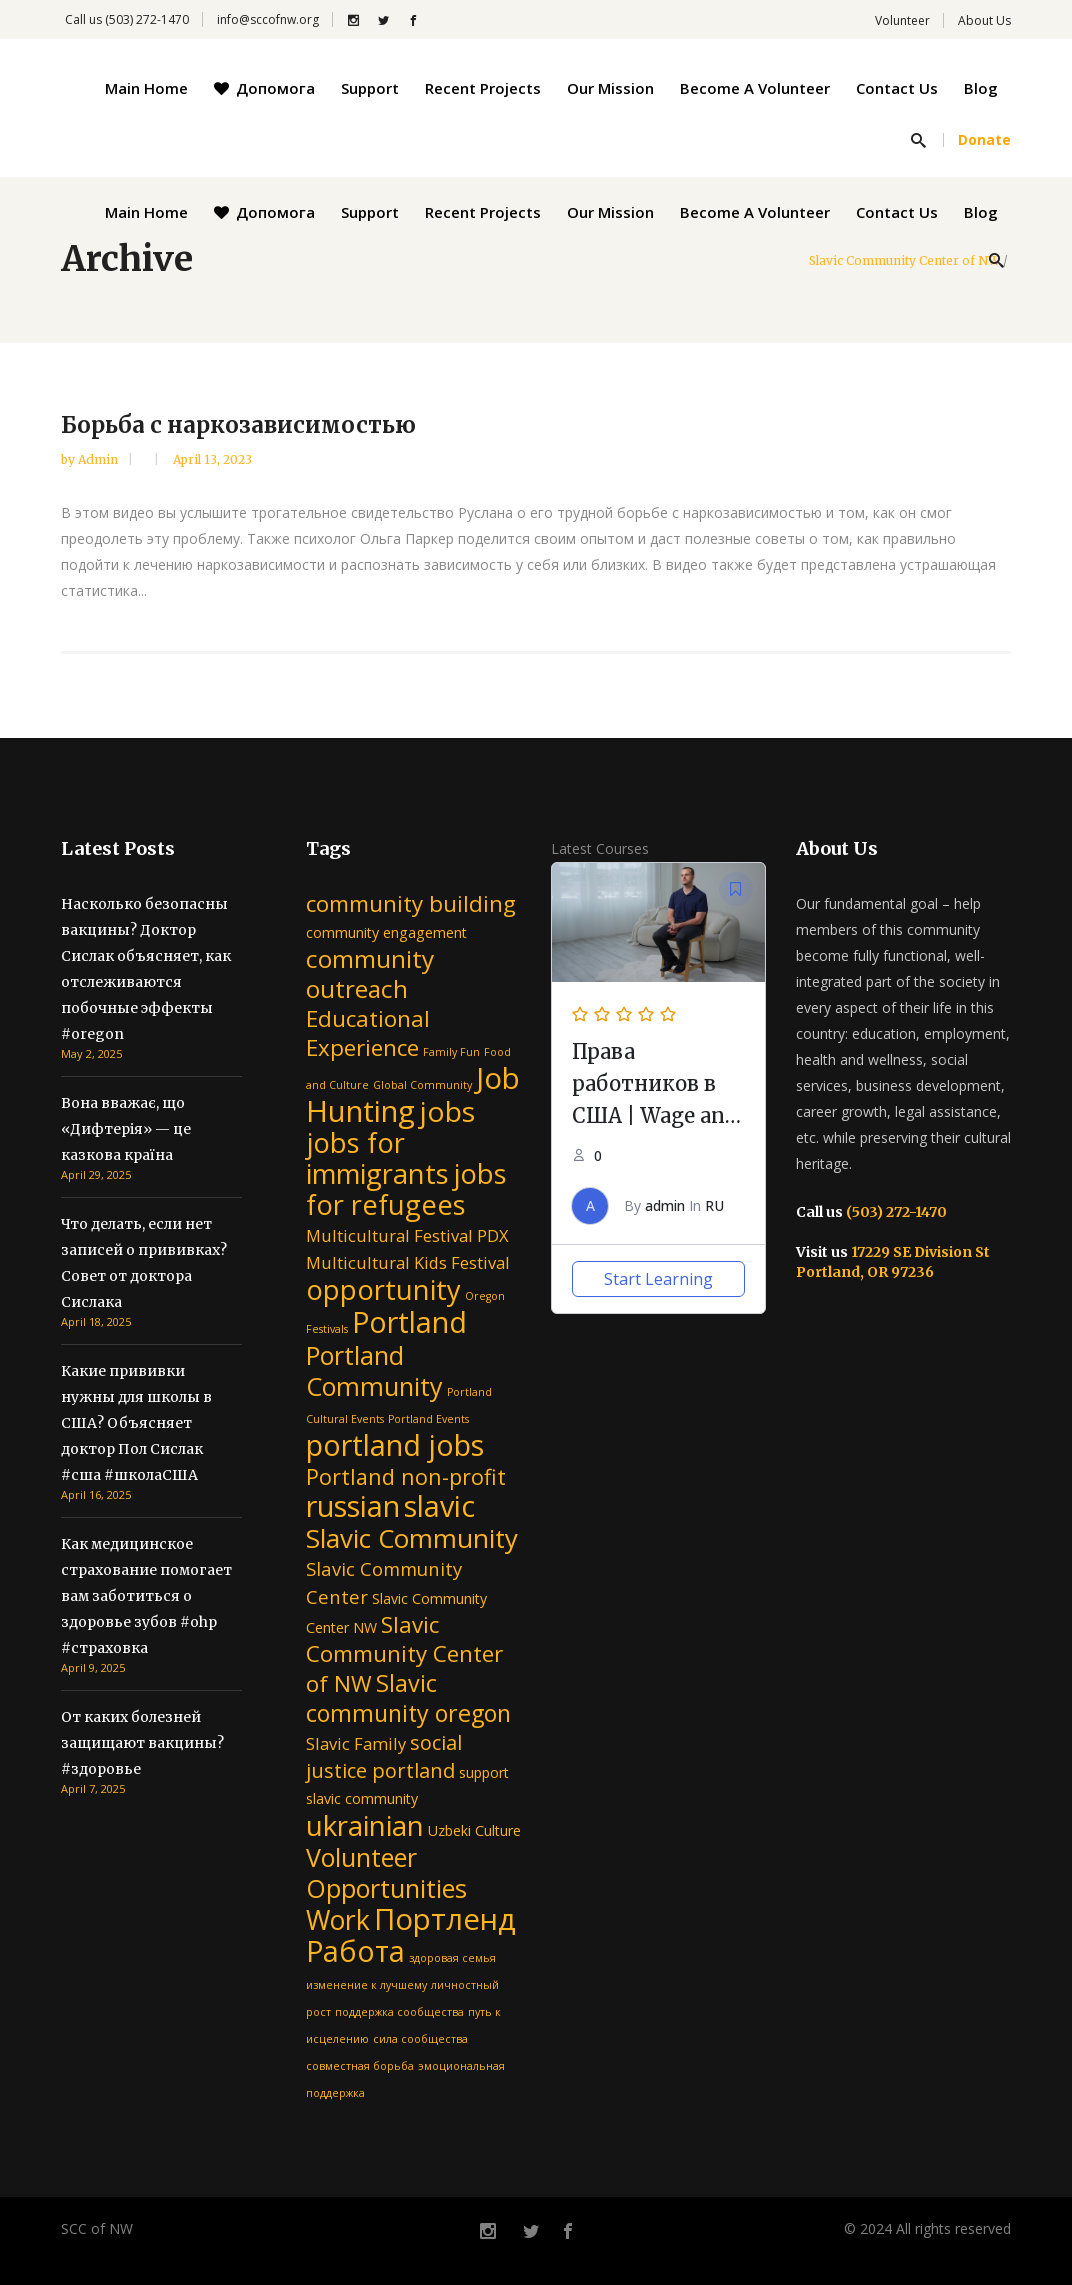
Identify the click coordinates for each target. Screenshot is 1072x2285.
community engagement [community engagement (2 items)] (386, 932)
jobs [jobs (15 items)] (447, 1111)
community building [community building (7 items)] (411, 903)
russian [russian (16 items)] (353, 1505)
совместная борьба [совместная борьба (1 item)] (360, 2066)
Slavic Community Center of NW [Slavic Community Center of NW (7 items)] (404, 1654)
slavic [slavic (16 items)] (439, 1505)
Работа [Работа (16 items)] (355, 1950)
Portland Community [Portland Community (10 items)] (374, 1370)
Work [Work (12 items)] (338, 1920)
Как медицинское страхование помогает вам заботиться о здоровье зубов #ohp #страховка (146, 1596)
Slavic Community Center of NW (904, 261)
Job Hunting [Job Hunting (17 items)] (413, 1094)
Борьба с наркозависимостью (238, 425)
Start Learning (658, 1279)
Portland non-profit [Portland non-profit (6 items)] (406, 1476)
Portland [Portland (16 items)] (409, 1321)
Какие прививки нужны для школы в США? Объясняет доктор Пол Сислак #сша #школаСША (136, 1423)
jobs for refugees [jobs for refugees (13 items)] (406, 1189)
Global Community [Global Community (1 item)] (422, 1085)
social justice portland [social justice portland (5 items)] (384, 1756)
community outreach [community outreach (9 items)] (370, 973)
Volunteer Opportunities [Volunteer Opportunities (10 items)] (386, 1872)
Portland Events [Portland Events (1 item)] (428, 1419)
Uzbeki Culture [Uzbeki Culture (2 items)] (474, 1830)
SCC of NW (97, 2228)
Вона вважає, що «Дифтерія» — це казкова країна (126, 1129)
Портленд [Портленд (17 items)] (445, 1919)
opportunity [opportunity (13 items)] (383, 1289)
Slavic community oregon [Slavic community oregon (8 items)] (408, 1698)
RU (714, 1205)
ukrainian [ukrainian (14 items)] (365, 1825)
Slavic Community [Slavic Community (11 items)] (412, 1538)
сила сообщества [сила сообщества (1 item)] (420, 2039)
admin (99, 459)
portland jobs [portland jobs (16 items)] (395, 1444)
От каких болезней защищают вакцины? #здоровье (142, 1743)
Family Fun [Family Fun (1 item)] (451, 1052)
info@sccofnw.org (268, 19)
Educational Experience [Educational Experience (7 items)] (368, 1033)
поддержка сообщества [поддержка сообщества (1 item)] (399, 2012)
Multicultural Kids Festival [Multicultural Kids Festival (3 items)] (408, 1262)
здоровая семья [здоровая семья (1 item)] (452, 1958)
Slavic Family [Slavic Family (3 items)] (356, 1743)
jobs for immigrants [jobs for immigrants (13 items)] (377, 1158)
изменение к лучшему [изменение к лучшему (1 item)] (366, 1985)
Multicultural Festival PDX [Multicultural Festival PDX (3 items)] (407, 1235)
